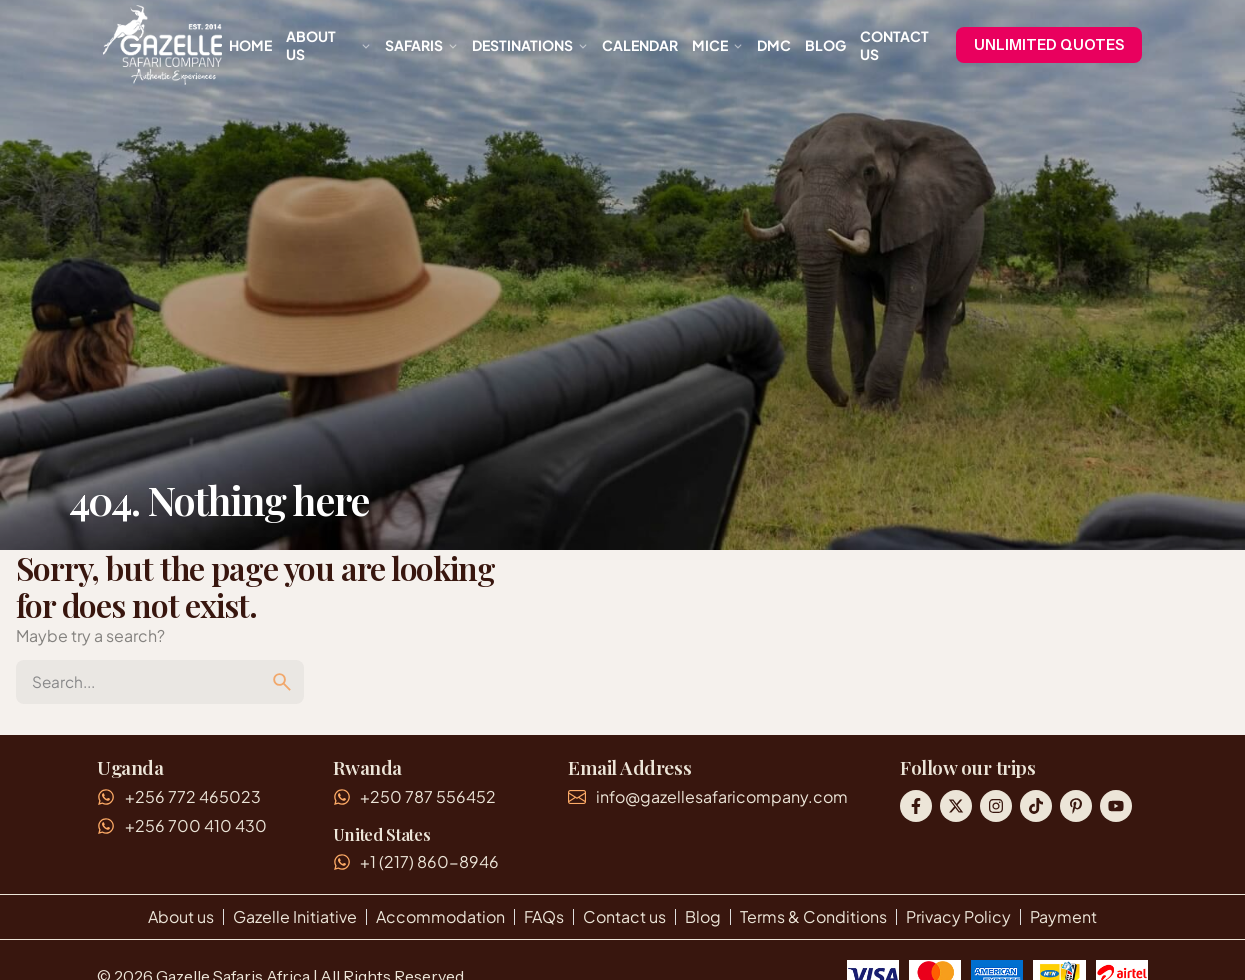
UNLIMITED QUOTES (1049, 45)
